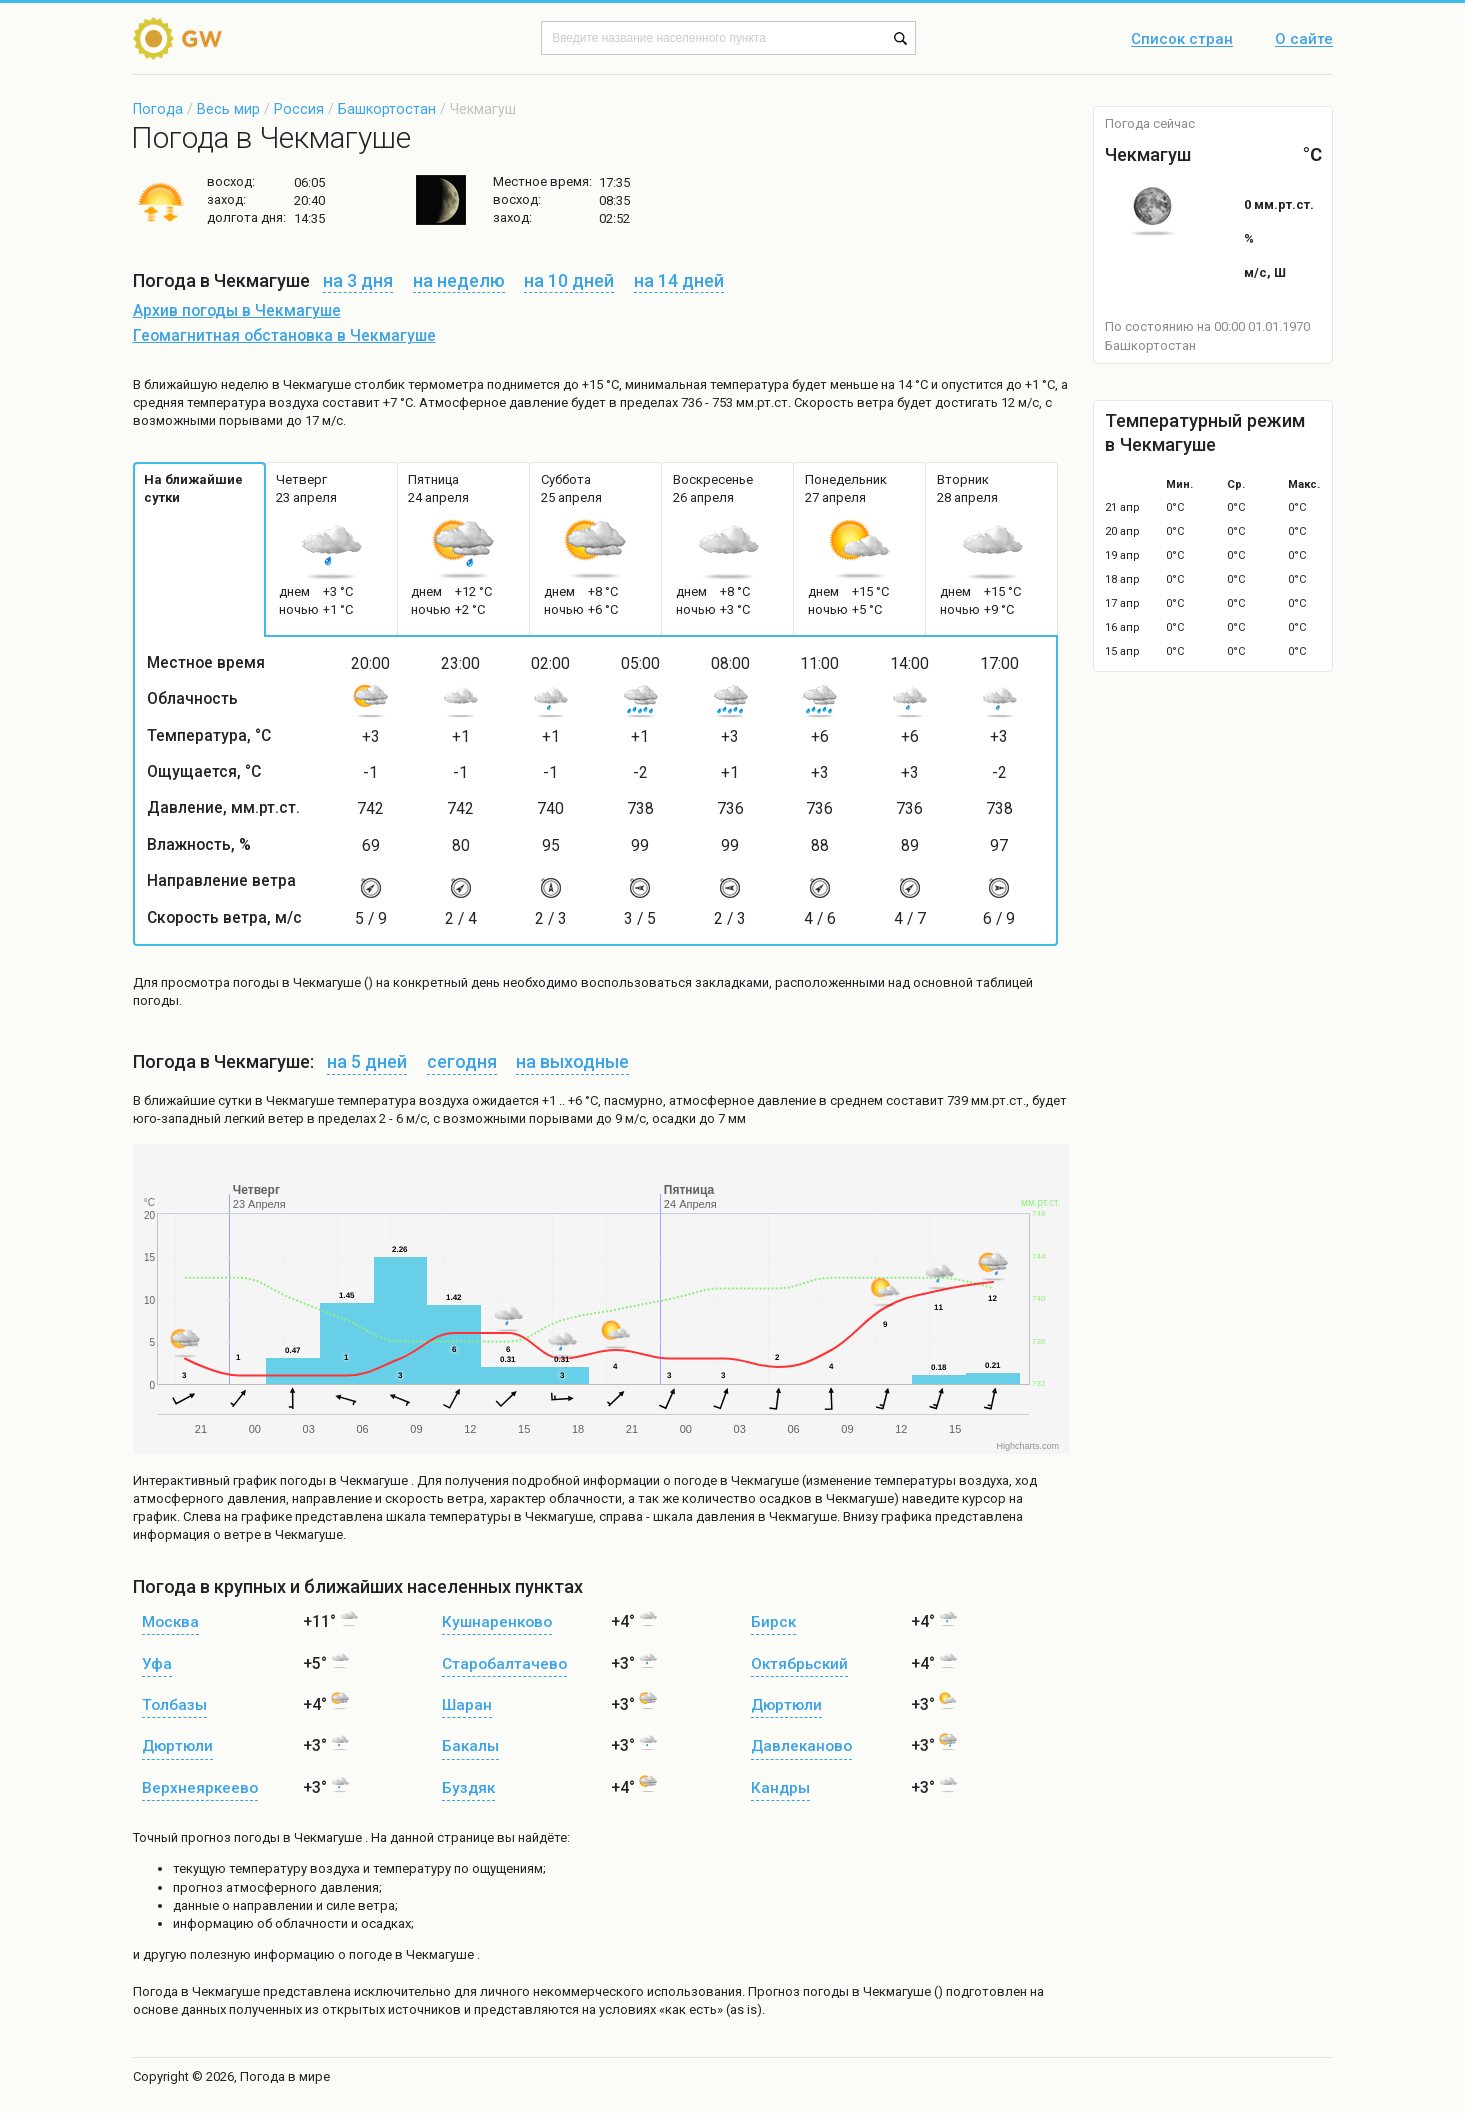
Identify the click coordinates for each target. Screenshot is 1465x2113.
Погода (158, 109)
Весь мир (228, 109)
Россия (299, 109)
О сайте (1304, 40)
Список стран (1182, 40)
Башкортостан (387, 109)
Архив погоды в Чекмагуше (237, 311)
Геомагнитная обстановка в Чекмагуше (284, 336)
